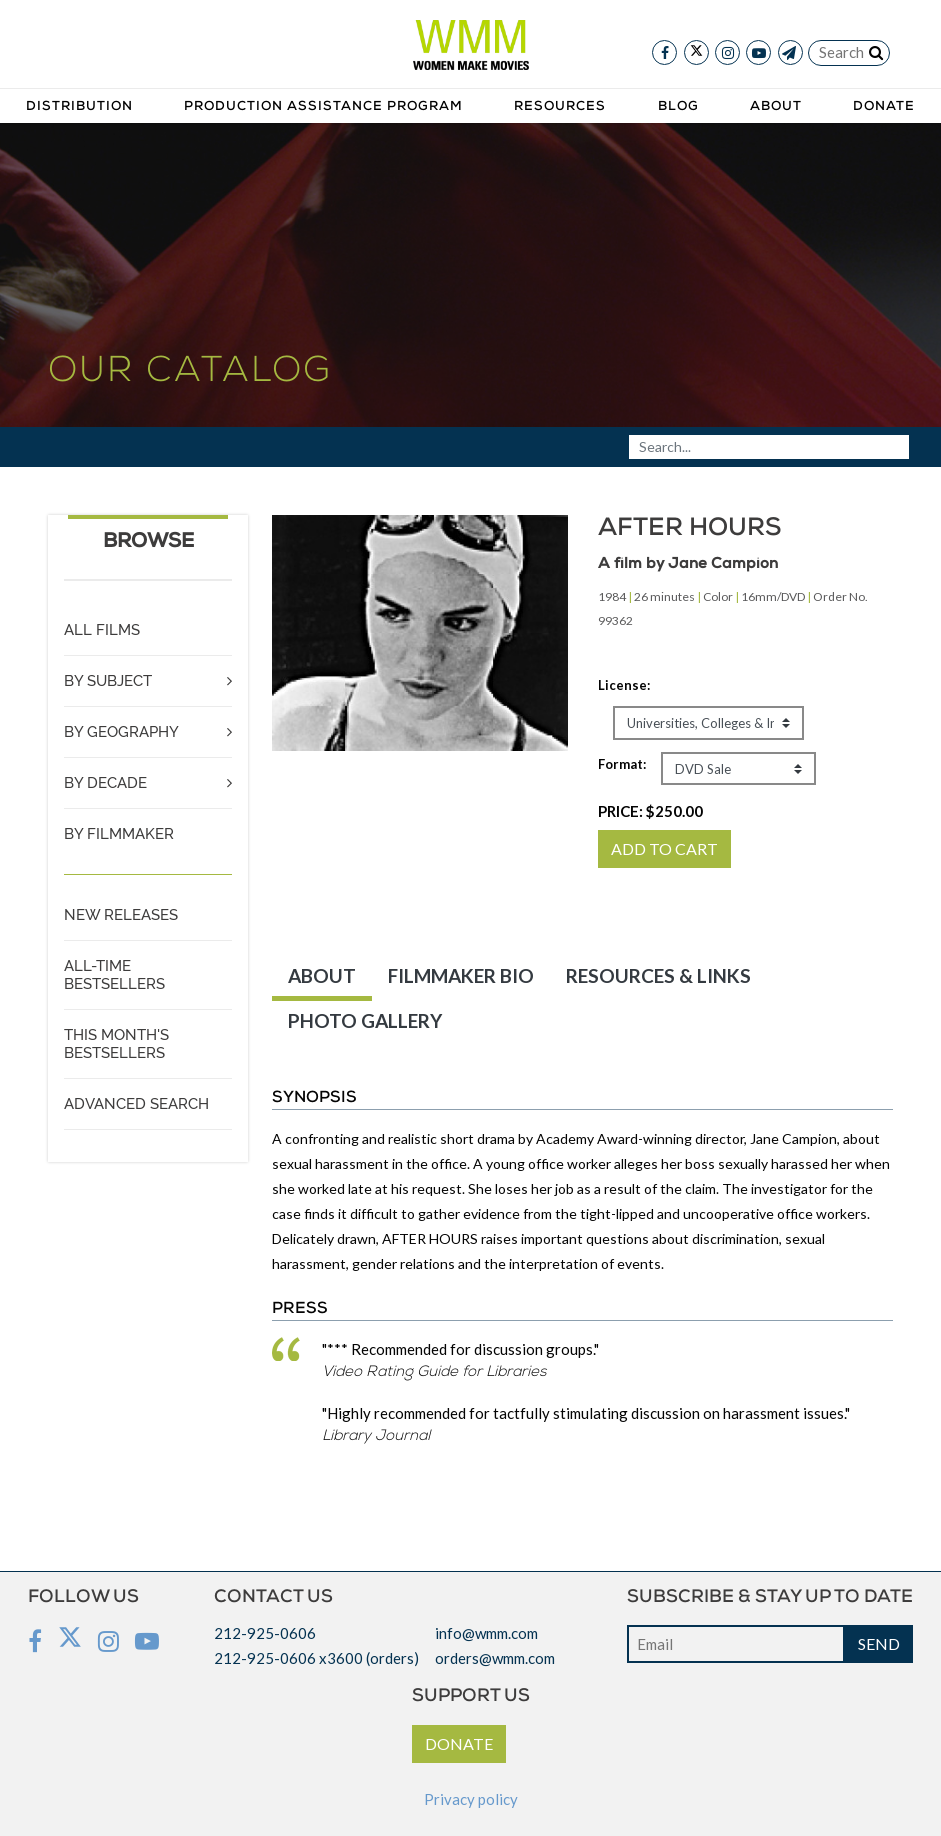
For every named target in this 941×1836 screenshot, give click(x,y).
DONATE (459, 1743)
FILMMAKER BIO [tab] (461, 975)
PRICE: (650, 811)
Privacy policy (471, 1799)
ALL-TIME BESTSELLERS (114, 975)
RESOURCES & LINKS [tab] (658, 975)
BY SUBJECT (108, 681)
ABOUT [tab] (322, 975)
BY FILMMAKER (119, 834)
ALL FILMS (102, 630)
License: (624, 685)
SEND (879, 1643)
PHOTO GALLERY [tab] (365, 1020)
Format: (622, 764)
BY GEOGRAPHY (121, 732)
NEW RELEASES (121, 915)
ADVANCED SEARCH (136, 1104)
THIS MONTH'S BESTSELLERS (116, 1044)
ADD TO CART (664, 848)
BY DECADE (105, 783)
